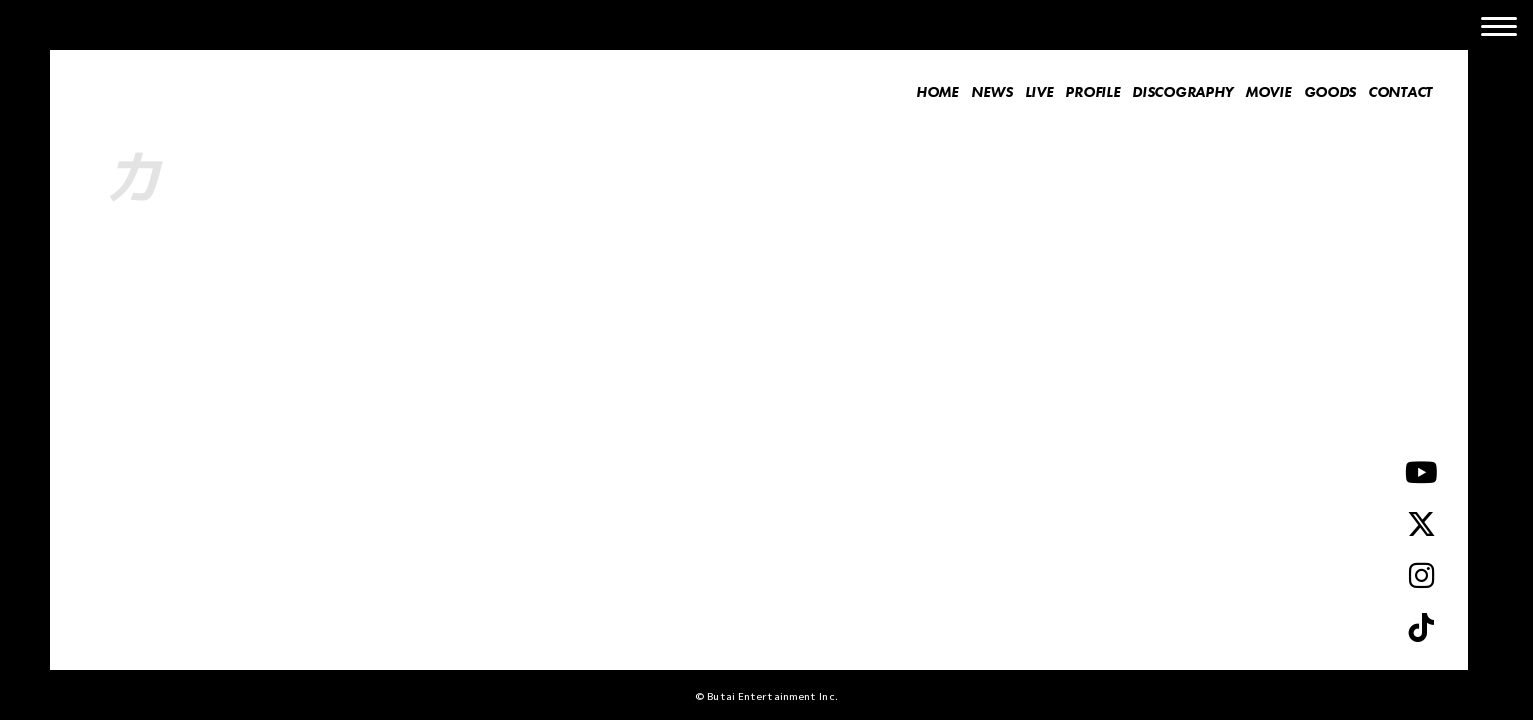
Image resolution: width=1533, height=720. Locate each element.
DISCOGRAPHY (1182, 92)
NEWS (992, 92)
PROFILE (1092, 92)
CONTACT (1400, 92)
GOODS (1330, 92)
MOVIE (1268, 92)
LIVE (1039, 92)
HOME (937, 92)
